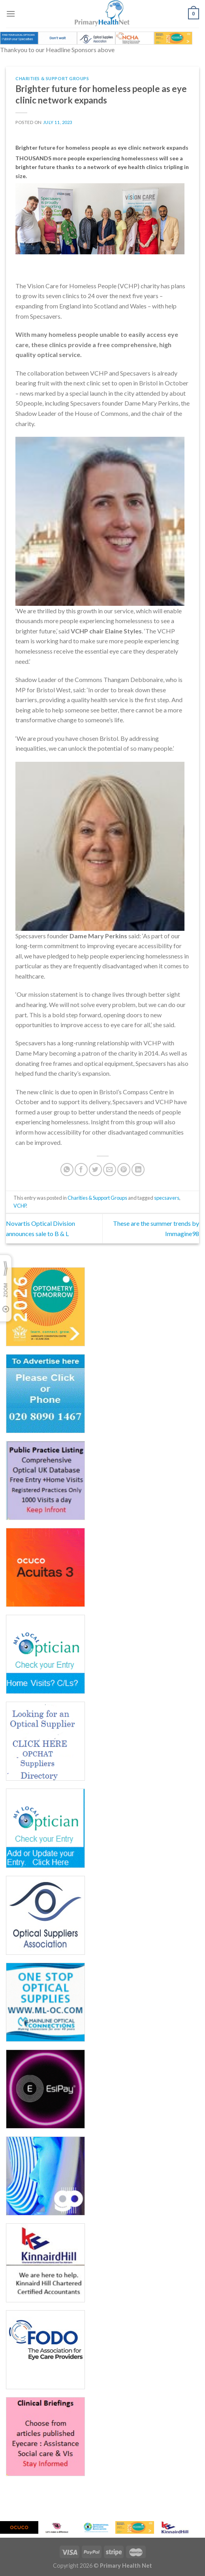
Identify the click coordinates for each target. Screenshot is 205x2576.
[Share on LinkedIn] (138, 1169)
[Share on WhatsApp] (66, 1169)
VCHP (19, 1206)
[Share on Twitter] (95, 1169)
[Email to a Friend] (109, 1169)
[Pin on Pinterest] (123, 1169)
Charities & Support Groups (52, 78)
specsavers (166, 1198)
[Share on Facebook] (81, 1169)
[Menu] (10, 13)
